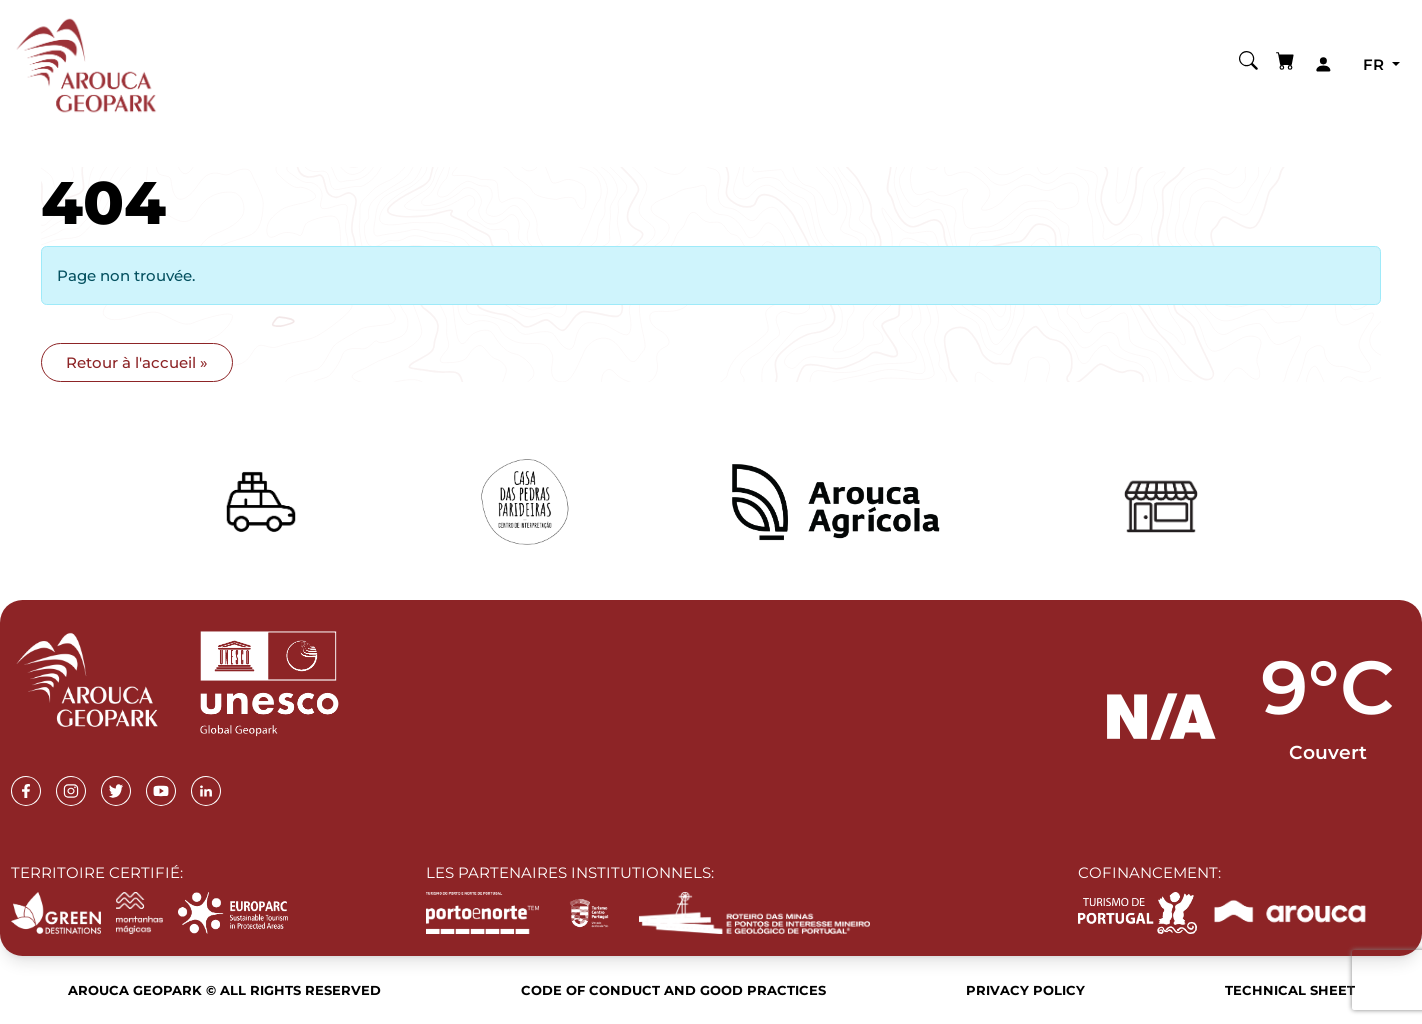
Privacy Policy (1025, 990)
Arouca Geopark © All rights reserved (224, 990)
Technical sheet (1290, 990)
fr (1375, 64)
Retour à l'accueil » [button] (137, 362)
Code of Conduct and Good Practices (673, 990)
